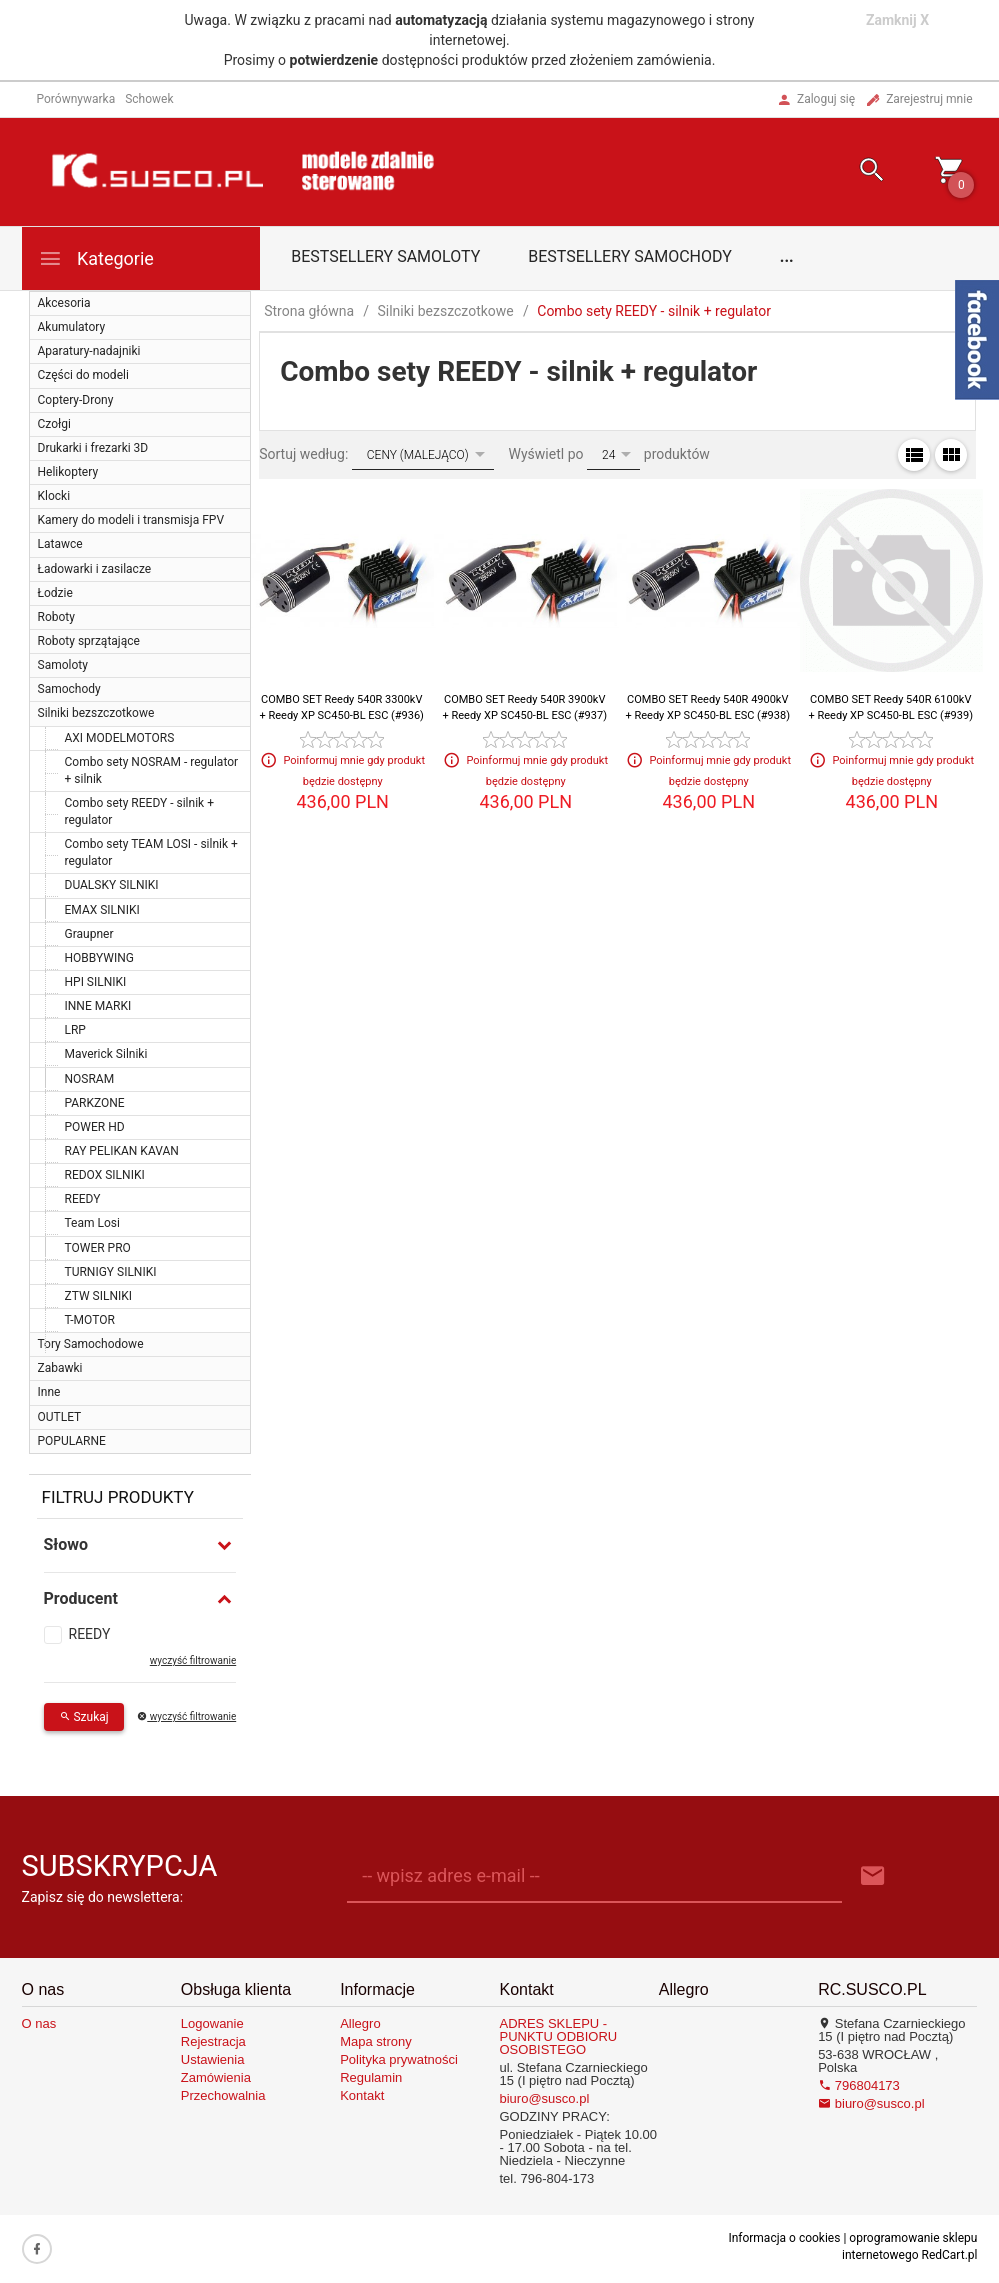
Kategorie (96, 258)
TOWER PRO (98, 1248)
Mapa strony (376, 2041)
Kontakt (362, 2095)
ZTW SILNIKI (99, 1296)
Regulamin (371, 2077)
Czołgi (54, 424)
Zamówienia (216, 2077)
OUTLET (60, 1417)
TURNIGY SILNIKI (111, 1272)
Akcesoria (64, 303)
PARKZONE (95, 1103)
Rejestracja (213, 2041)
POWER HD (95, 1127)
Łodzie (55, 593)
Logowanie (212, 2023)
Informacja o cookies (784, 2238)
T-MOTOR (90, 1320)
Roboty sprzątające (89, 641)
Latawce (60, 544)
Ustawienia (213, 2059)
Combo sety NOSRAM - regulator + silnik (152, 770)
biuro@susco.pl (544, 2098)
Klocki (54, 496)
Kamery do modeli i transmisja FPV (131, 520)
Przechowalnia (223, 2095)
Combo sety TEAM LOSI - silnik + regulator (151, 852)
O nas (39, 2023)
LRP (75, 1030)
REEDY (83, 1199)
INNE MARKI (98, 1006)
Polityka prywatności (399, 2059)
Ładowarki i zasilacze (95, 569)
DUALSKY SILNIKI (112, 885)
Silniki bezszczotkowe (96, 713)
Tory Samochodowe (91, 1344)
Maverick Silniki (106, 1054)
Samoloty (63, 665)
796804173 (859, 2085)
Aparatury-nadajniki (89, 351)
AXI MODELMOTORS (120, 738)
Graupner (89, 934)
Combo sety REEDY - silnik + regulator (139, 811)
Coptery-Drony (76, 400)
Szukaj (84, 1717)
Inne (49, 1392)
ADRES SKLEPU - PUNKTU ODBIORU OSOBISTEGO (558, 2036)
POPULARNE (72, 1441)
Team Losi (92, 1223)
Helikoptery (68, 472)
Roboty (56, 617)
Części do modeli (83, 375)
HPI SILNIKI (96, 982)
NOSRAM (90, 1079)
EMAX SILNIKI (102, 910)
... (787, 256)
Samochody (69, 689)
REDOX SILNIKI (105, 1175)
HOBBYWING (99, 958)
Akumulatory (72, 327)
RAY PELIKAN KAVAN (122, 1151)
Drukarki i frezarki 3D (93, 448)
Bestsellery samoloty (385, 256)
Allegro (360, 2023)
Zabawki (60, 1368)
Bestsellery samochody (630, 256)
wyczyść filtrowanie (193, 1660)
